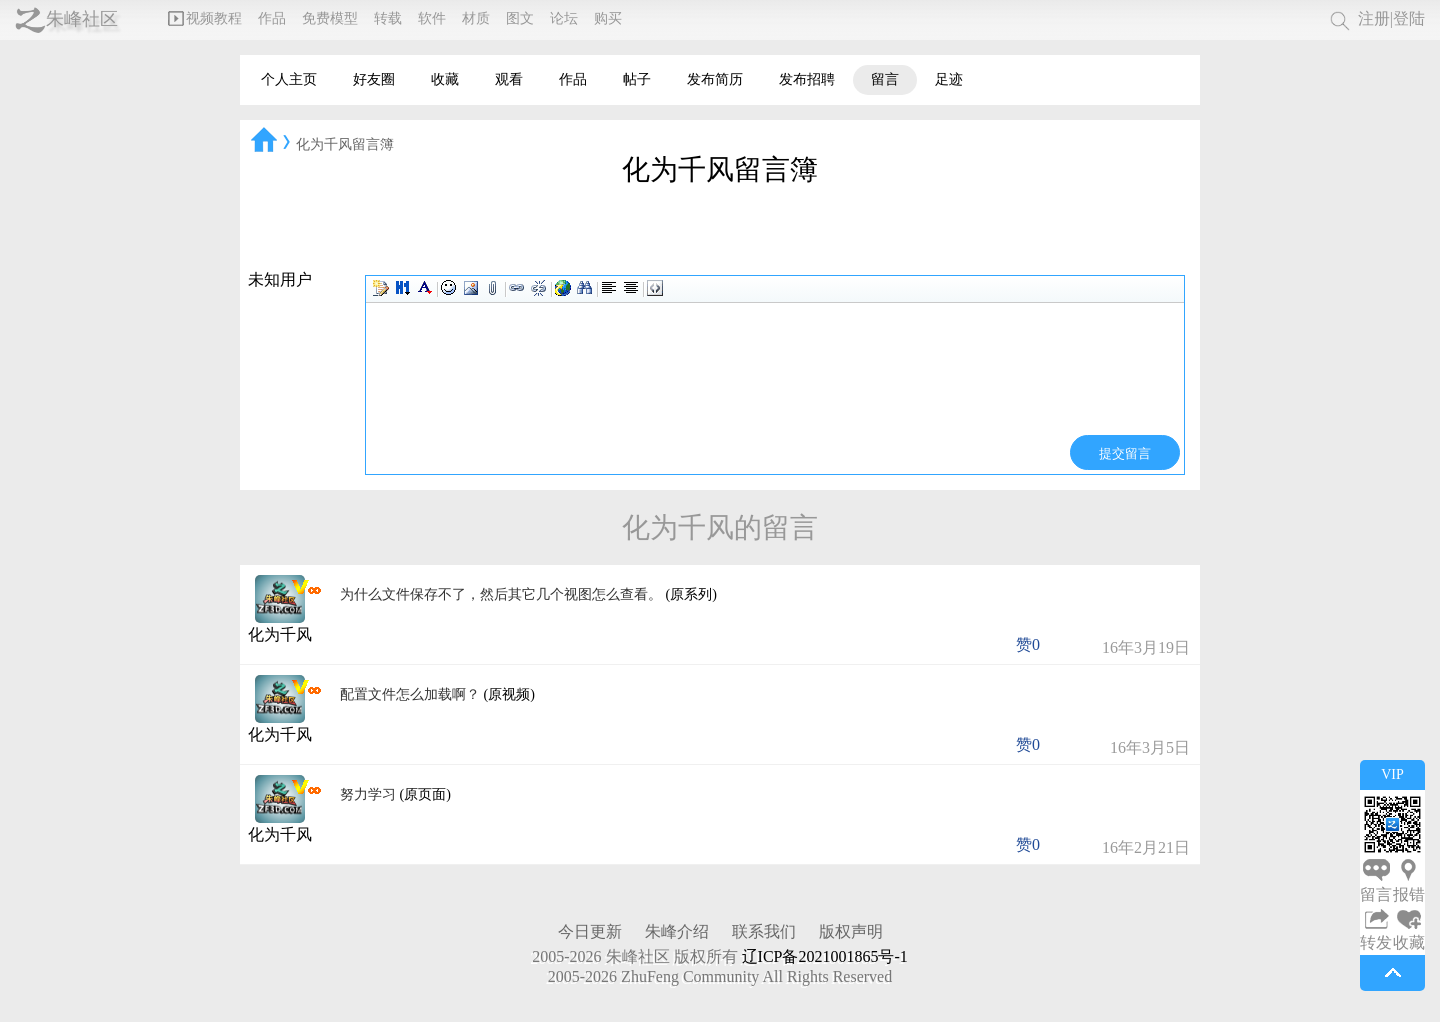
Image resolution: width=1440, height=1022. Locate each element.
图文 (520, 18)
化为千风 (280, 634)
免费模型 (330, 18)
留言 (885, 79)
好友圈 (374, 79)
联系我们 (764, 931)
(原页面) (425, 794)
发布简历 (715, 79)
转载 (388, 18)
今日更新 (590, 931)
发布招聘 (807, 79)
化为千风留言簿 (345, 144)
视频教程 (205, 18)
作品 (272, 18)
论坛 (564, 18)
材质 (476, 18)
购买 (608, 18)
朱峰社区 (82, 19)
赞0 (1028, 644)
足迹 (949, 79)
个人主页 (289, 79)
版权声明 (851, 931)
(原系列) (691, 594)
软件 (432, 18)
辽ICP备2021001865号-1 (825, 956)
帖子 (637, 79)
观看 (509, 79)
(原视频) (509, 694)
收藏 (445, 79)
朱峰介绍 (677, 931)
